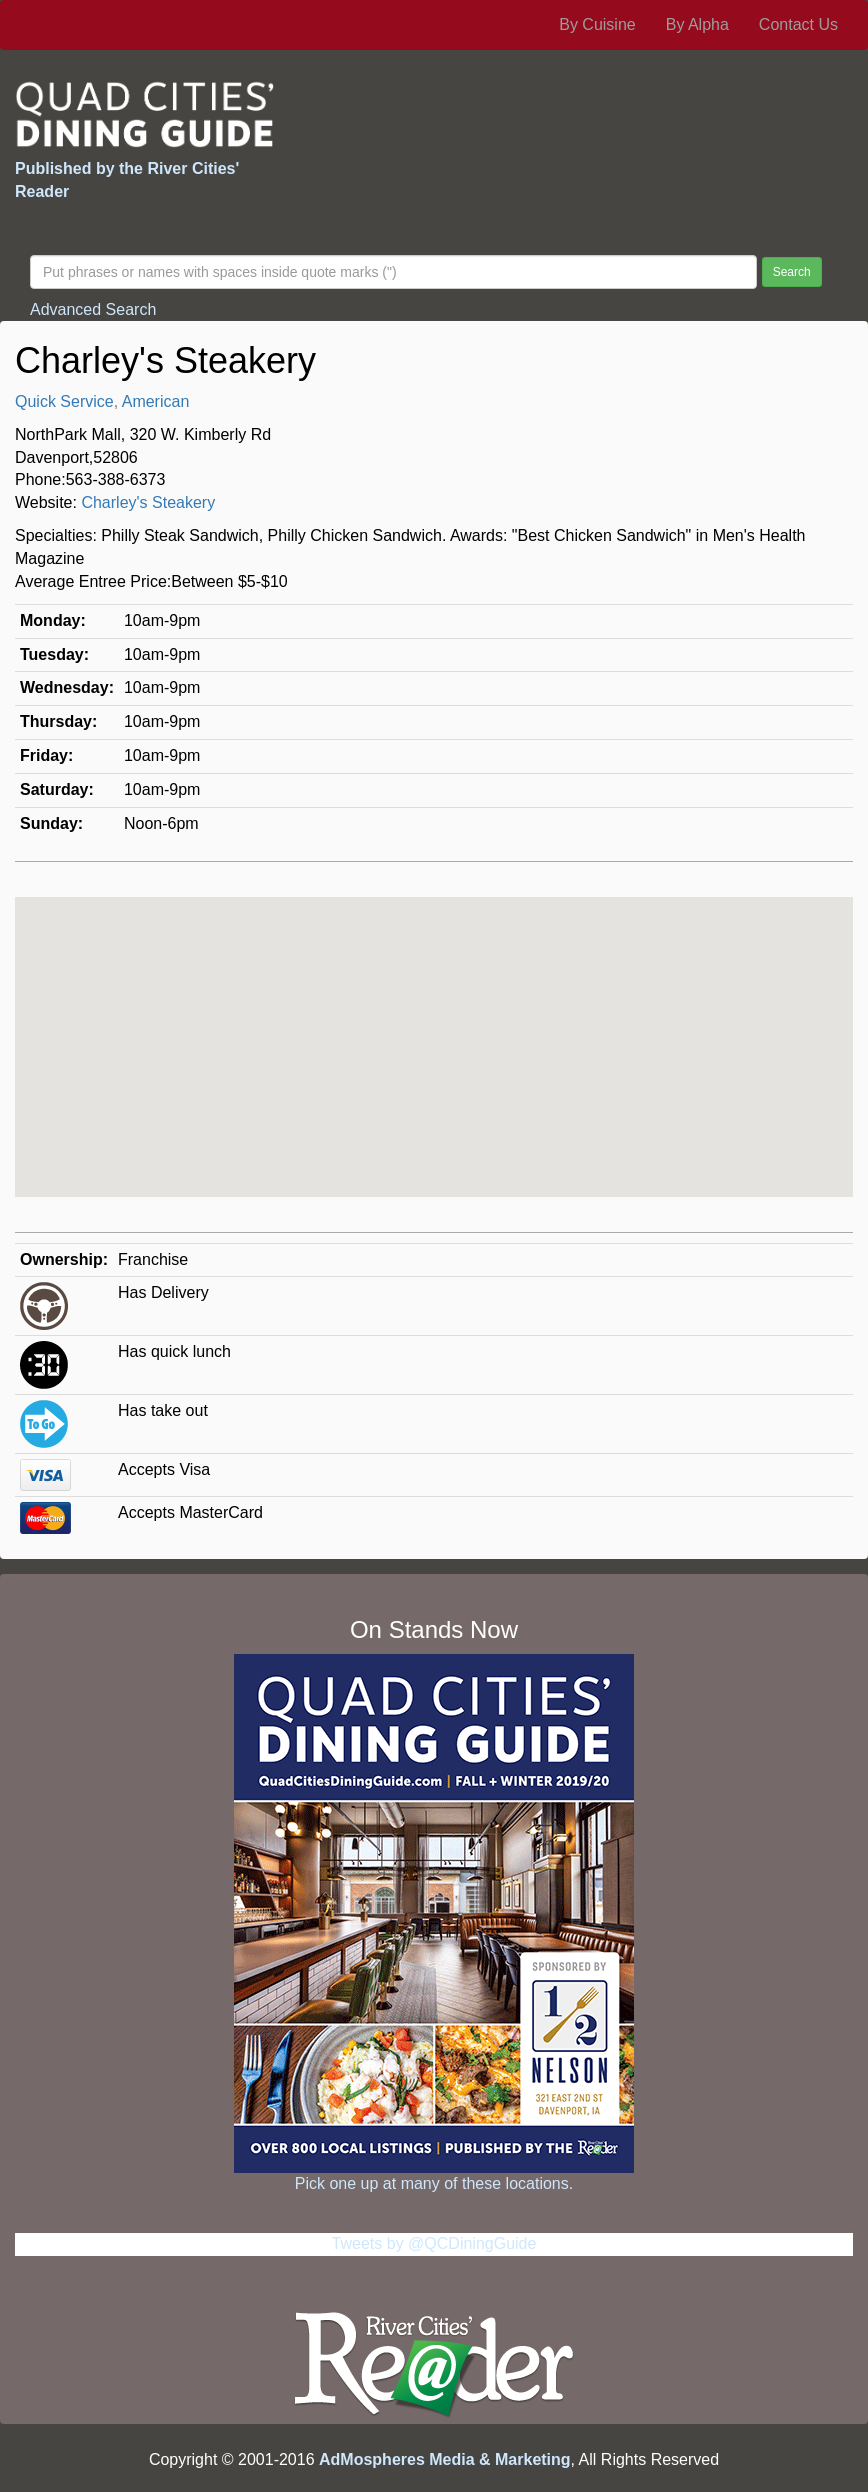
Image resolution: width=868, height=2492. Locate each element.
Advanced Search (93, 309)
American (156, 401)
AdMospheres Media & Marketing (445, 2459)
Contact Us (798, 24)
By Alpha (697, 24)
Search (792, 272)
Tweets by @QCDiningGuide (434, 2243)
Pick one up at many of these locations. (434, 2183)
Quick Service (64, 401)
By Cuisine (597, 24)
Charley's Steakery (148, 502)
